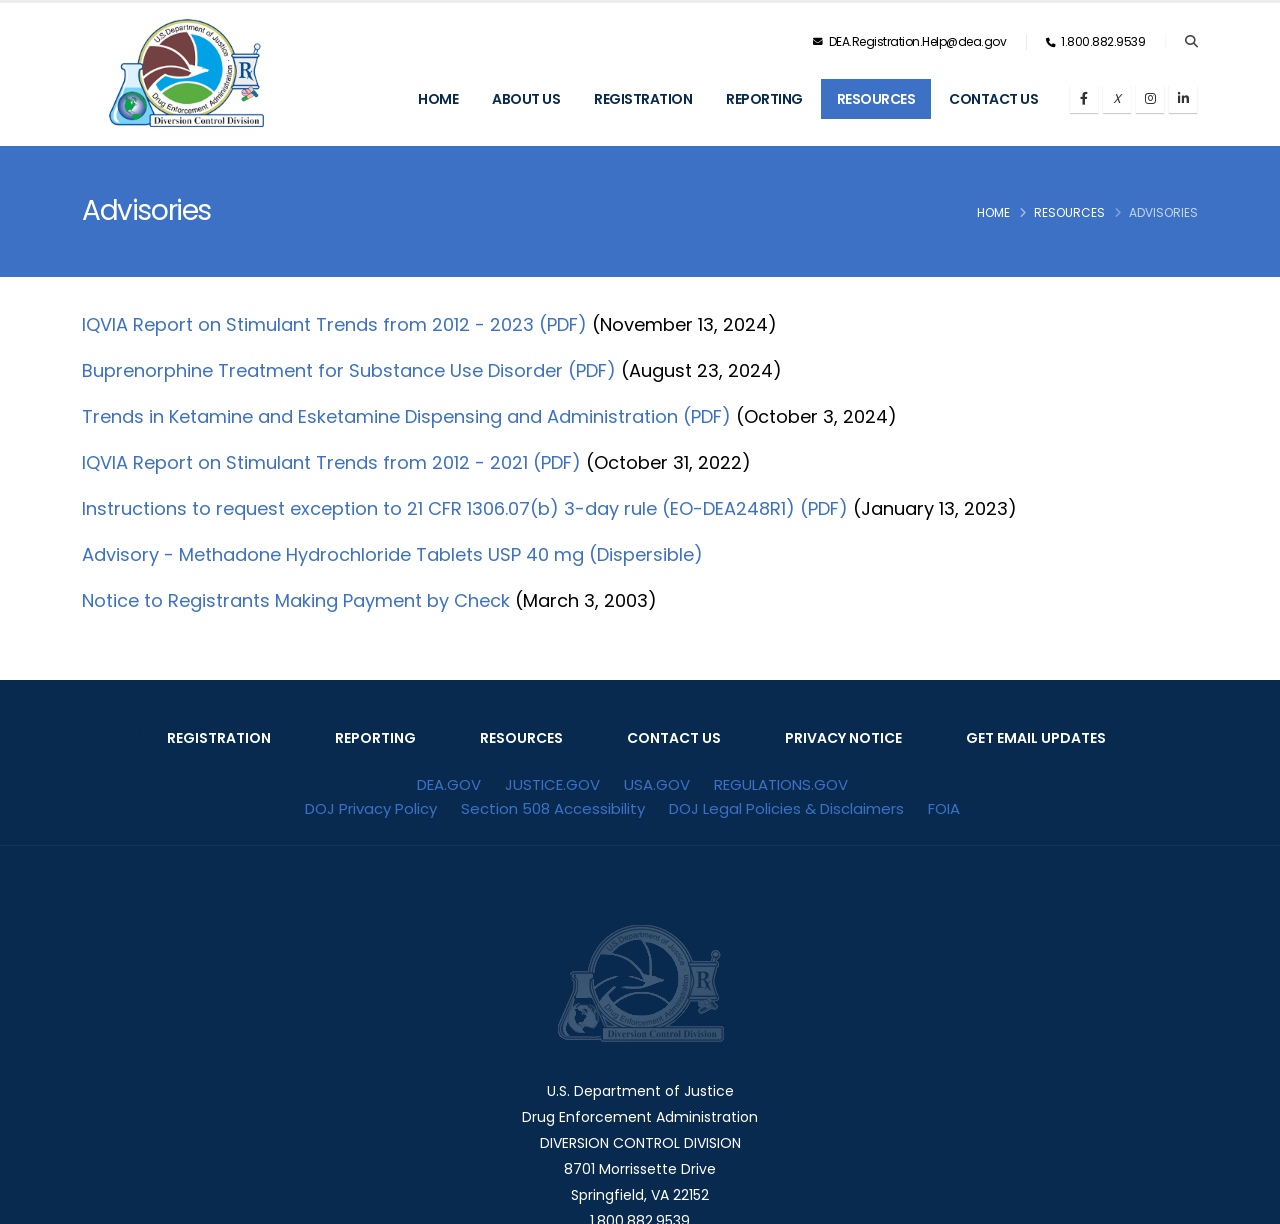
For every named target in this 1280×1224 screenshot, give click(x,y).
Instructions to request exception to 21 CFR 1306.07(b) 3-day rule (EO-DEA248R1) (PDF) (465, 508)
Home (438, 99)
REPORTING (375, 738)
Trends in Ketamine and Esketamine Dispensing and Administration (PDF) (406, 416)
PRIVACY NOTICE (843, 738)
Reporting (764, 99)
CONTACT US (674, 738)
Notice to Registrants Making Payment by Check (296, 600)
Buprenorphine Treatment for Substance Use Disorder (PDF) (349, 370)
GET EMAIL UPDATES (1036, 738)
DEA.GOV (449, 784)
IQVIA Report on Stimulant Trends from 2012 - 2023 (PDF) (334, 324)
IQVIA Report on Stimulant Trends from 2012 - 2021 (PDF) (331, 462)
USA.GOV (657, 784)
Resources (876, 99)
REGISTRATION (219, 738)
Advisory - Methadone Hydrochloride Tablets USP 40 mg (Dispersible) (392, 554)
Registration (643, 99)
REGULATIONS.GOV (781, 784)
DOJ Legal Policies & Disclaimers (786, 808)
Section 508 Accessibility (553, 808)
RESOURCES (521, 738)
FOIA (944, 808)
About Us (526, 99)
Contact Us (993, 99)
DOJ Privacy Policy (371, 808)
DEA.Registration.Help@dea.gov (910, 41)
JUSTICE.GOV (552, 784)
